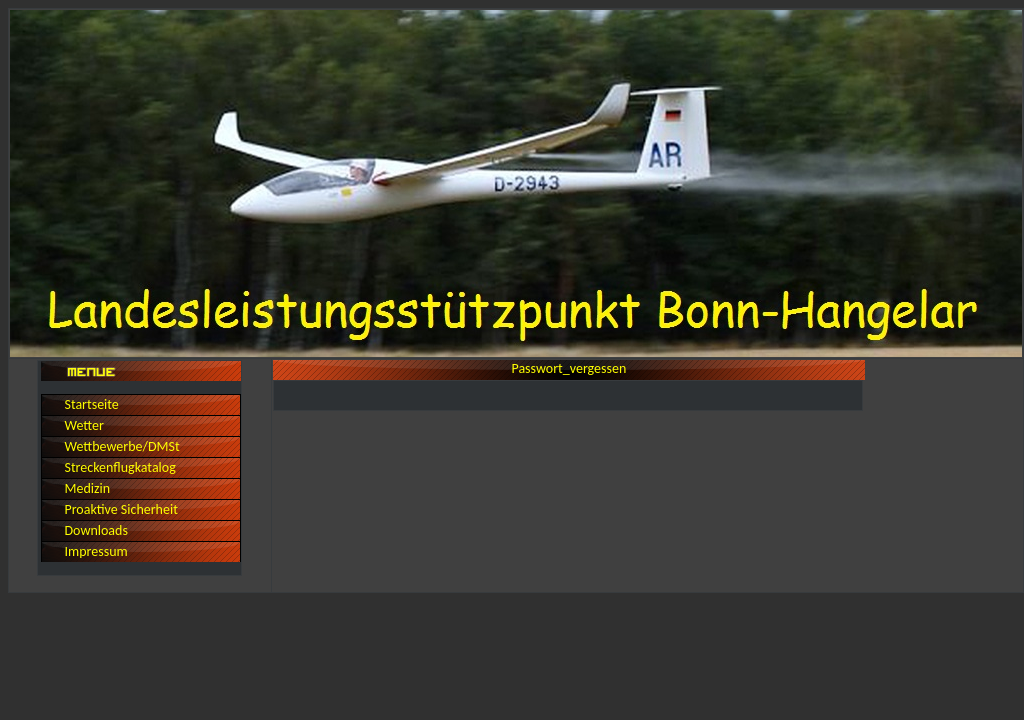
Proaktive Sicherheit (120, 509)
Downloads (95, 530)
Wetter (83, 425)
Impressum (95, 551)
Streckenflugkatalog (119, 467)
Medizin (87, 488)
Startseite (91, 404)
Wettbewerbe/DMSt (121, 446)
